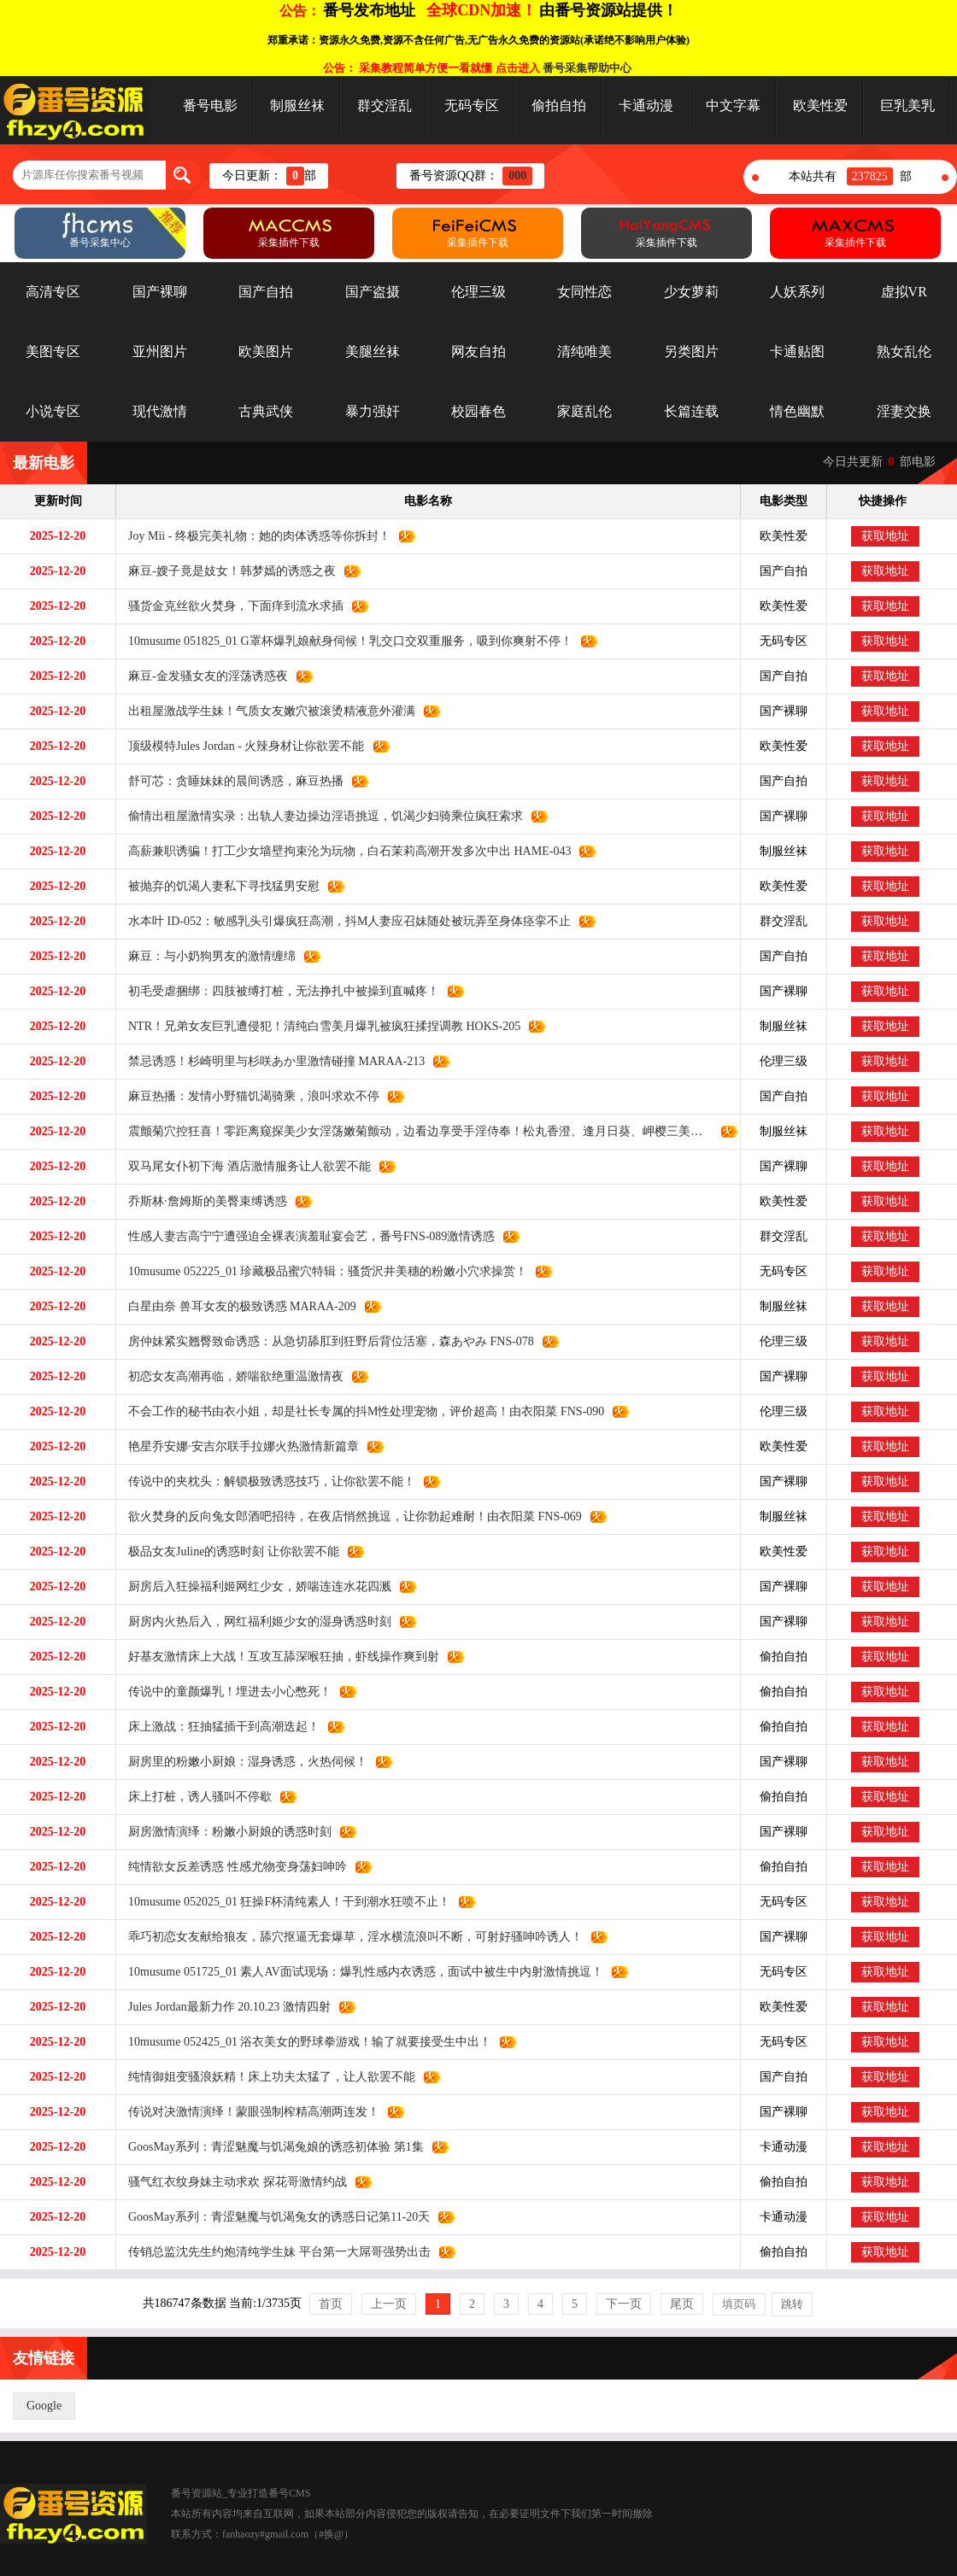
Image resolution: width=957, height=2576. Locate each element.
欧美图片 (265, 351)
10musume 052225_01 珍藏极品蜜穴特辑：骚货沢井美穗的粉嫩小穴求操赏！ (321, 1271)
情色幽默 (797, 411)
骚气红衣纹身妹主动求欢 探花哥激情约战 (231, 2181)
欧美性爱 (820, 105)
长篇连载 (691, 411)
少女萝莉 (691, 291)
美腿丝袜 (372, 351)
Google (44, 2405)
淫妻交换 (904, 411)
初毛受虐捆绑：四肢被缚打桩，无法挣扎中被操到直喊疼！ (277, 991)
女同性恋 (584, 291)
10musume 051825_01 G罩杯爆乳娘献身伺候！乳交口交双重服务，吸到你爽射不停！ (344, 641)
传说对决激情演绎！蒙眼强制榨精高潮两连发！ (247, 2111)
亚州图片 (159, 351)
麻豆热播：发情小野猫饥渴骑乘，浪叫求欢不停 (247, 1096)
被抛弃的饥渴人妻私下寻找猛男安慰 (218, 886)
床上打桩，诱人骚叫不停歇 (194, 1796)
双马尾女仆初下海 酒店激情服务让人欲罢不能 (243, 1166)
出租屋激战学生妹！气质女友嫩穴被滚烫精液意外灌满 (265, 711)
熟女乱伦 (904, 351)
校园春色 (478, 411)
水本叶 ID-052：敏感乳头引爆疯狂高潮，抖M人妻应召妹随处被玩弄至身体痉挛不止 (343, 921)
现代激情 (159, 411)
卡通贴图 (797, 351)
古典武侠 (265, 411)
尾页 (682, 2304)
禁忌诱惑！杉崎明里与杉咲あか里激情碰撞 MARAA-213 (270, 1061)
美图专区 (53, 351)
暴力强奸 (372, 411)
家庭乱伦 (584, 411)
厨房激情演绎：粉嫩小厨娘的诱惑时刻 (224, 1831)
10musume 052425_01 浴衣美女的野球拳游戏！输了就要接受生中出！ (303, 2041)
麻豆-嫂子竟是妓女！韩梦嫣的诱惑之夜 (226, 571)
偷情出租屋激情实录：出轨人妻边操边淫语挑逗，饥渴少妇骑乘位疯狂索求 (319, 816)
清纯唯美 (584, 351)
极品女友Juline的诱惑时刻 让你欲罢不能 (227, 1551)
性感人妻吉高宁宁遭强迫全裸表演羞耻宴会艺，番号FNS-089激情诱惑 (305, 1236)
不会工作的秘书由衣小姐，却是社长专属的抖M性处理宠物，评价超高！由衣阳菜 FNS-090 (360, 1411)
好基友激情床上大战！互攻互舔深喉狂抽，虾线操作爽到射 (277, 1656)
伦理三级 (478, 291)
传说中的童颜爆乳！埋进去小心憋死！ (224, 1691)
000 (517, 175)
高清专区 (53, 291)
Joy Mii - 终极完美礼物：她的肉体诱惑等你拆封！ (253, 536)
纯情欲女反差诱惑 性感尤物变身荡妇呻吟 (231, 1866)
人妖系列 (797, 291)
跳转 (792, 2304)
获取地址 (885, 536)
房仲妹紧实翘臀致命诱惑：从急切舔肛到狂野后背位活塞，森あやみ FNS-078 (325, 1341)
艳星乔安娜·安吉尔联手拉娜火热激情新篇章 (237, 1446)
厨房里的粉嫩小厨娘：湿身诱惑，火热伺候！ (241, 1761)
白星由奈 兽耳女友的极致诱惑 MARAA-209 (236, 1306)
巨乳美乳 (907, 105)
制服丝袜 (297, 105)
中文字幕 (733, 105)
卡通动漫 (646, 105)
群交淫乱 (384, 105)
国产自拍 (265, 291)
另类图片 (691, 351)
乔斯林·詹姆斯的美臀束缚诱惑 (201, 1201)
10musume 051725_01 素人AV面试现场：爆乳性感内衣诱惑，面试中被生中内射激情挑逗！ (359, 1971)
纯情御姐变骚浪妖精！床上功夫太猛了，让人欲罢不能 (265, 2076)
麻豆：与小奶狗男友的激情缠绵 (206, 956)
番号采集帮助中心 (587, 67)
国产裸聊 (159, 291)
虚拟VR (904, 291)
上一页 (389, 2304)
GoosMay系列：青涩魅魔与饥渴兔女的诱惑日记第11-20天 (273, 2216)
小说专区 (53, 411)
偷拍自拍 (558, 105)
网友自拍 (478, 351)
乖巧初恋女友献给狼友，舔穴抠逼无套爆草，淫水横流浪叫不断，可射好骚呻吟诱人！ (349, 1936)
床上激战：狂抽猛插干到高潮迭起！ (218, 1726)
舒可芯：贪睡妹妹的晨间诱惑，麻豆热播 (229, 781)
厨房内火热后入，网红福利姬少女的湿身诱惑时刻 (253, 1621)
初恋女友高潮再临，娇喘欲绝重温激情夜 (229, 1376)
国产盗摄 (372, 291)
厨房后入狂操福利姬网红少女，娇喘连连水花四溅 (253, 1586)
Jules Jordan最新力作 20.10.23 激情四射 (223, 2006)
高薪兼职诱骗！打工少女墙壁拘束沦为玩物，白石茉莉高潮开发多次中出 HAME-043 (343, 851)
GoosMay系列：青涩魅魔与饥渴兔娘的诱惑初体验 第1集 (270, 2146)
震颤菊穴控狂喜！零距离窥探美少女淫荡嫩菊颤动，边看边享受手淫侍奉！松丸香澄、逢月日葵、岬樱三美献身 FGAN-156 (414, 1131)
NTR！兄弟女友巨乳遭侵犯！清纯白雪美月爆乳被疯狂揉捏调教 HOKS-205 (318, 1026)
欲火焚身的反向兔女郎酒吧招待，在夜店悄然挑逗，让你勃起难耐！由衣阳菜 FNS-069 (349, 1516)
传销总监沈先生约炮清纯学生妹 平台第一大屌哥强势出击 (273, 2251)
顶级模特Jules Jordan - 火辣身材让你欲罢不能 (240, 746)
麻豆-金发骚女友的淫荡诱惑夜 (202, 676)
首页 (331, 2304)
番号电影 (210, 105)
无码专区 (471, 105)
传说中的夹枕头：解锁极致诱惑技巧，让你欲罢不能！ (265, 1481)
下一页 (624, 2304)
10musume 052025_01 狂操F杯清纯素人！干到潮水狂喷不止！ (283, 1901)
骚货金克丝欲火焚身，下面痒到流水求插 (229, 606)
